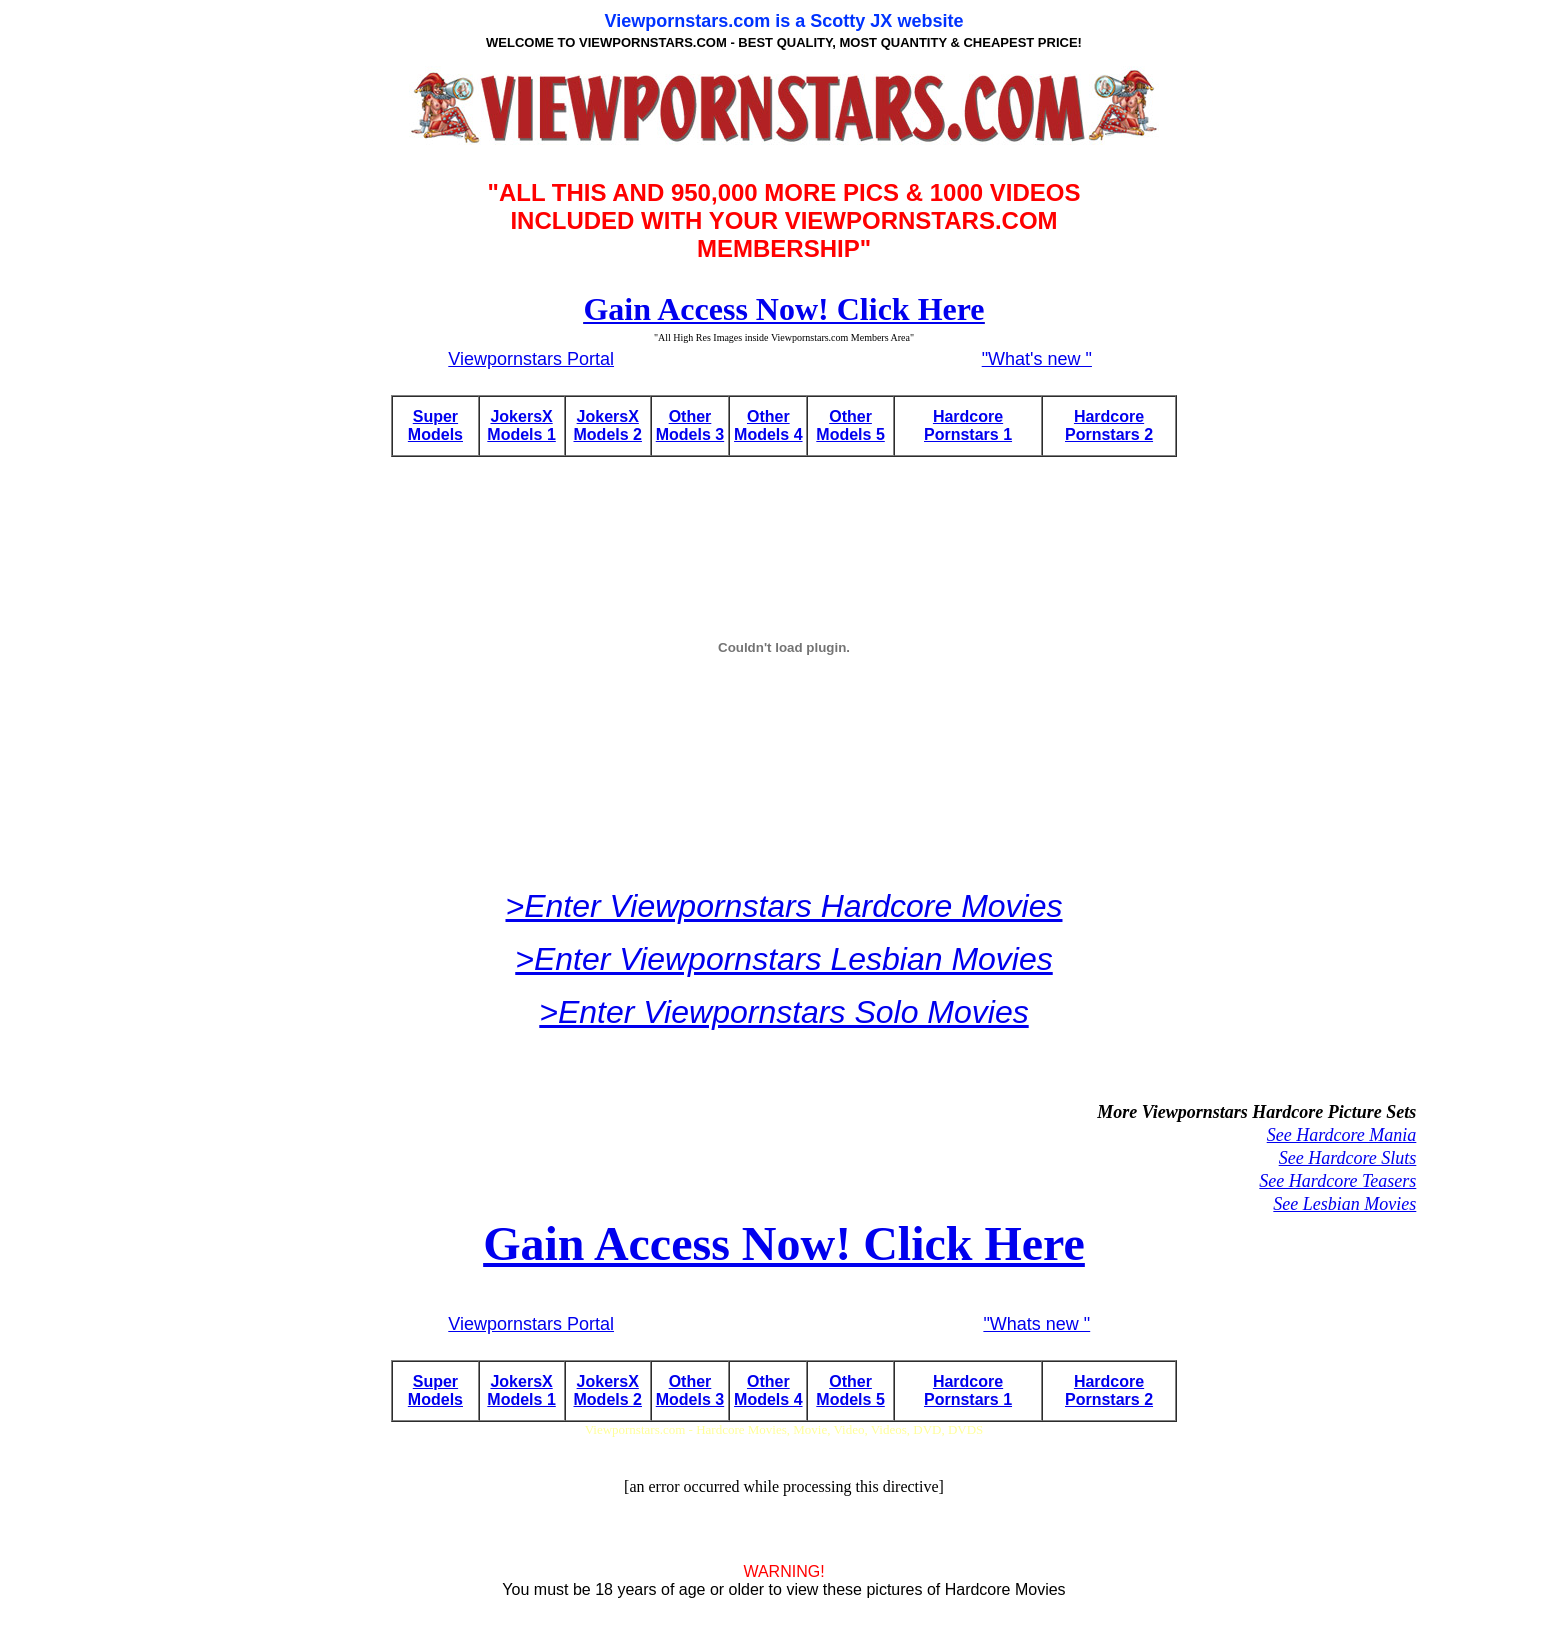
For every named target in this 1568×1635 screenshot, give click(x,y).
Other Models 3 (690, 425)
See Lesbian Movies (1344, 1204)
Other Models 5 (850, 425)
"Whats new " (1036, 1324)
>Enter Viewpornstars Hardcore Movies (784, 906)
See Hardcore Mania (1342, 1135)
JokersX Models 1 (521, 425)
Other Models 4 (768, 425)
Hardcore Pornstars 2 (1109, 425)
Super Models (435, 425)
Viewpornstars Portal (531, 359)
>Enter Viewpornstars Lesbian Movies (783, 959)
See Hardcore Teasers (1337, 1181)
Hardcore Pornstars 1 (968, 425)
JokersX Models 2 (608, 425)
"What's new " (1037, 359)
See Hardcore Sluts (1348, 1158)
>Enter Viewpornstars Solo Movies (783, 1012)
